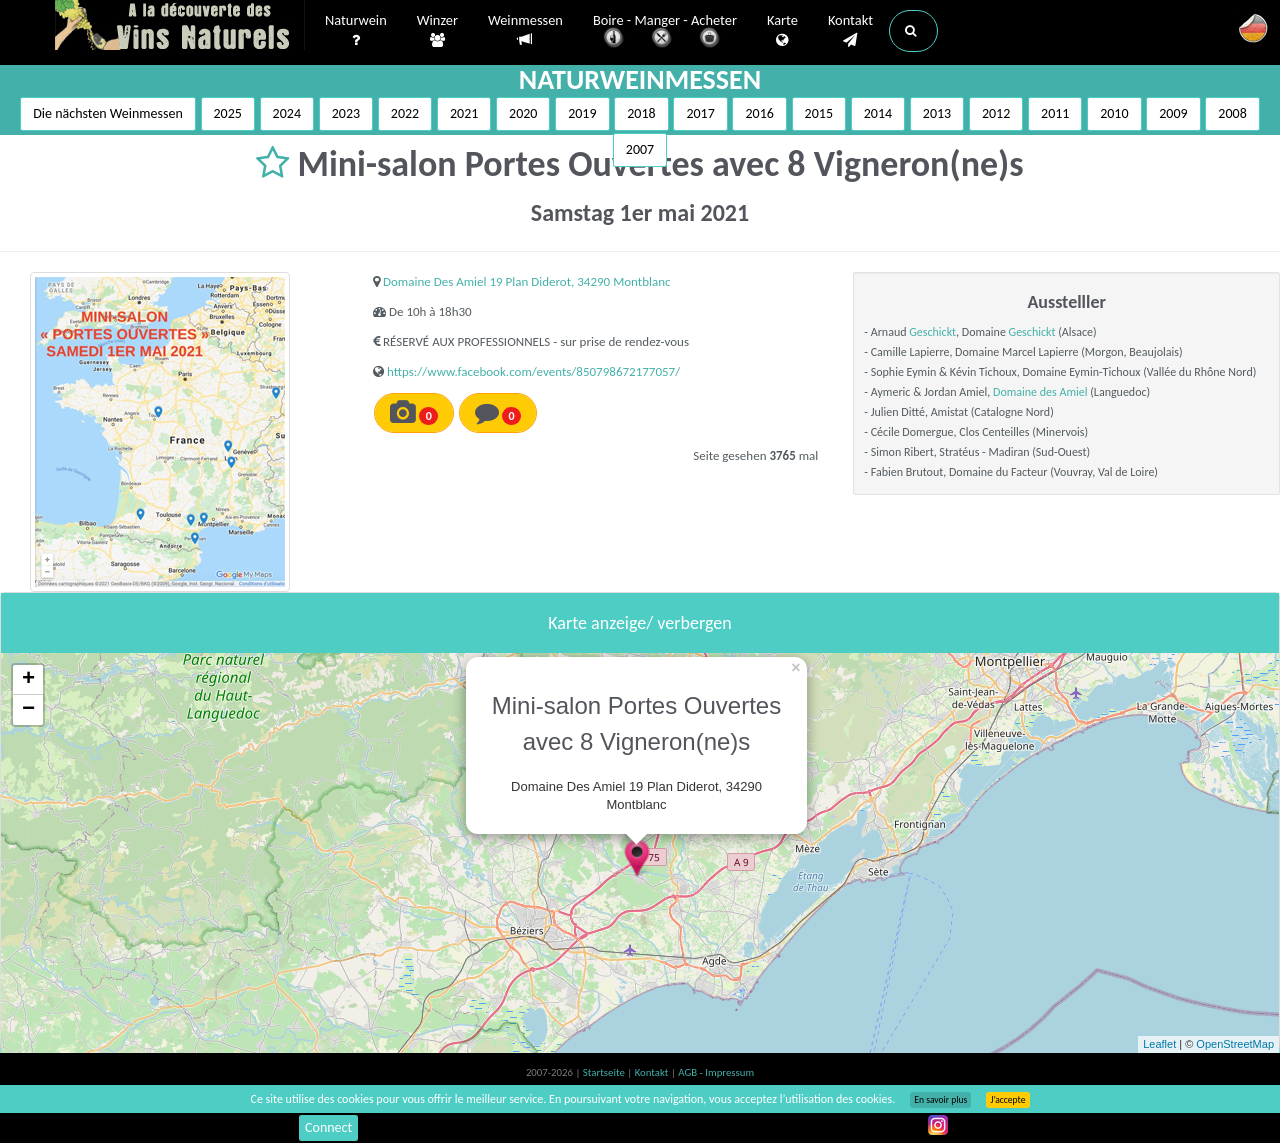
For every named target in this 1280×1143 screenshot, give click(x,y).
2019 (582, 113)
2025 (228, 113)
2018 (641, 113)
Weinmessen (525, 30)
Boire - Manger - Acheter (665, 32)
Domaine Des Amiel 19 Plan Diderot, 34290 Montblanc (527, 281)
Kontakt (850, 31)
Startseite (605, 1072)
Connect (328, 1127)
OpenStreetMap (1235, 1044)
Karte (782, 31)
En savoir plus (940, 1100)
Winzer (437, 31)
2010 (1114, 113)
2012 (996, 113)
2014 (878, 113)
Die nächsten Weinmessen (108, 113)
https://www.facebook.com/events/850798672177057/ (533, 371)
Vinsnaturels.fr (180, 27)
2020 (523, 113)
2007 (640, 149)
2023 (346, 113)
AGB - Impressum (716, 1072)
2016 (759, 113)
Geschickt (932, 332)
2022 (405, 113)
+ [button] (28, 680)
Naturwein (356, 31)
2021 (464, 113)
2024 (287, 113)
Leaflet (1159, 1044)
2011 (1055, 113)
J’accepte (1007, 1100)
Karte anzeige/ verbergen (639, 623)
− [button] (28, 710)
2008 (1232, 113)
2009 (1173, 113)
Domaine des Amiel (1040, 392)
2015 (819, 113)
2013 (937, 113)
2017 (700, 113)
